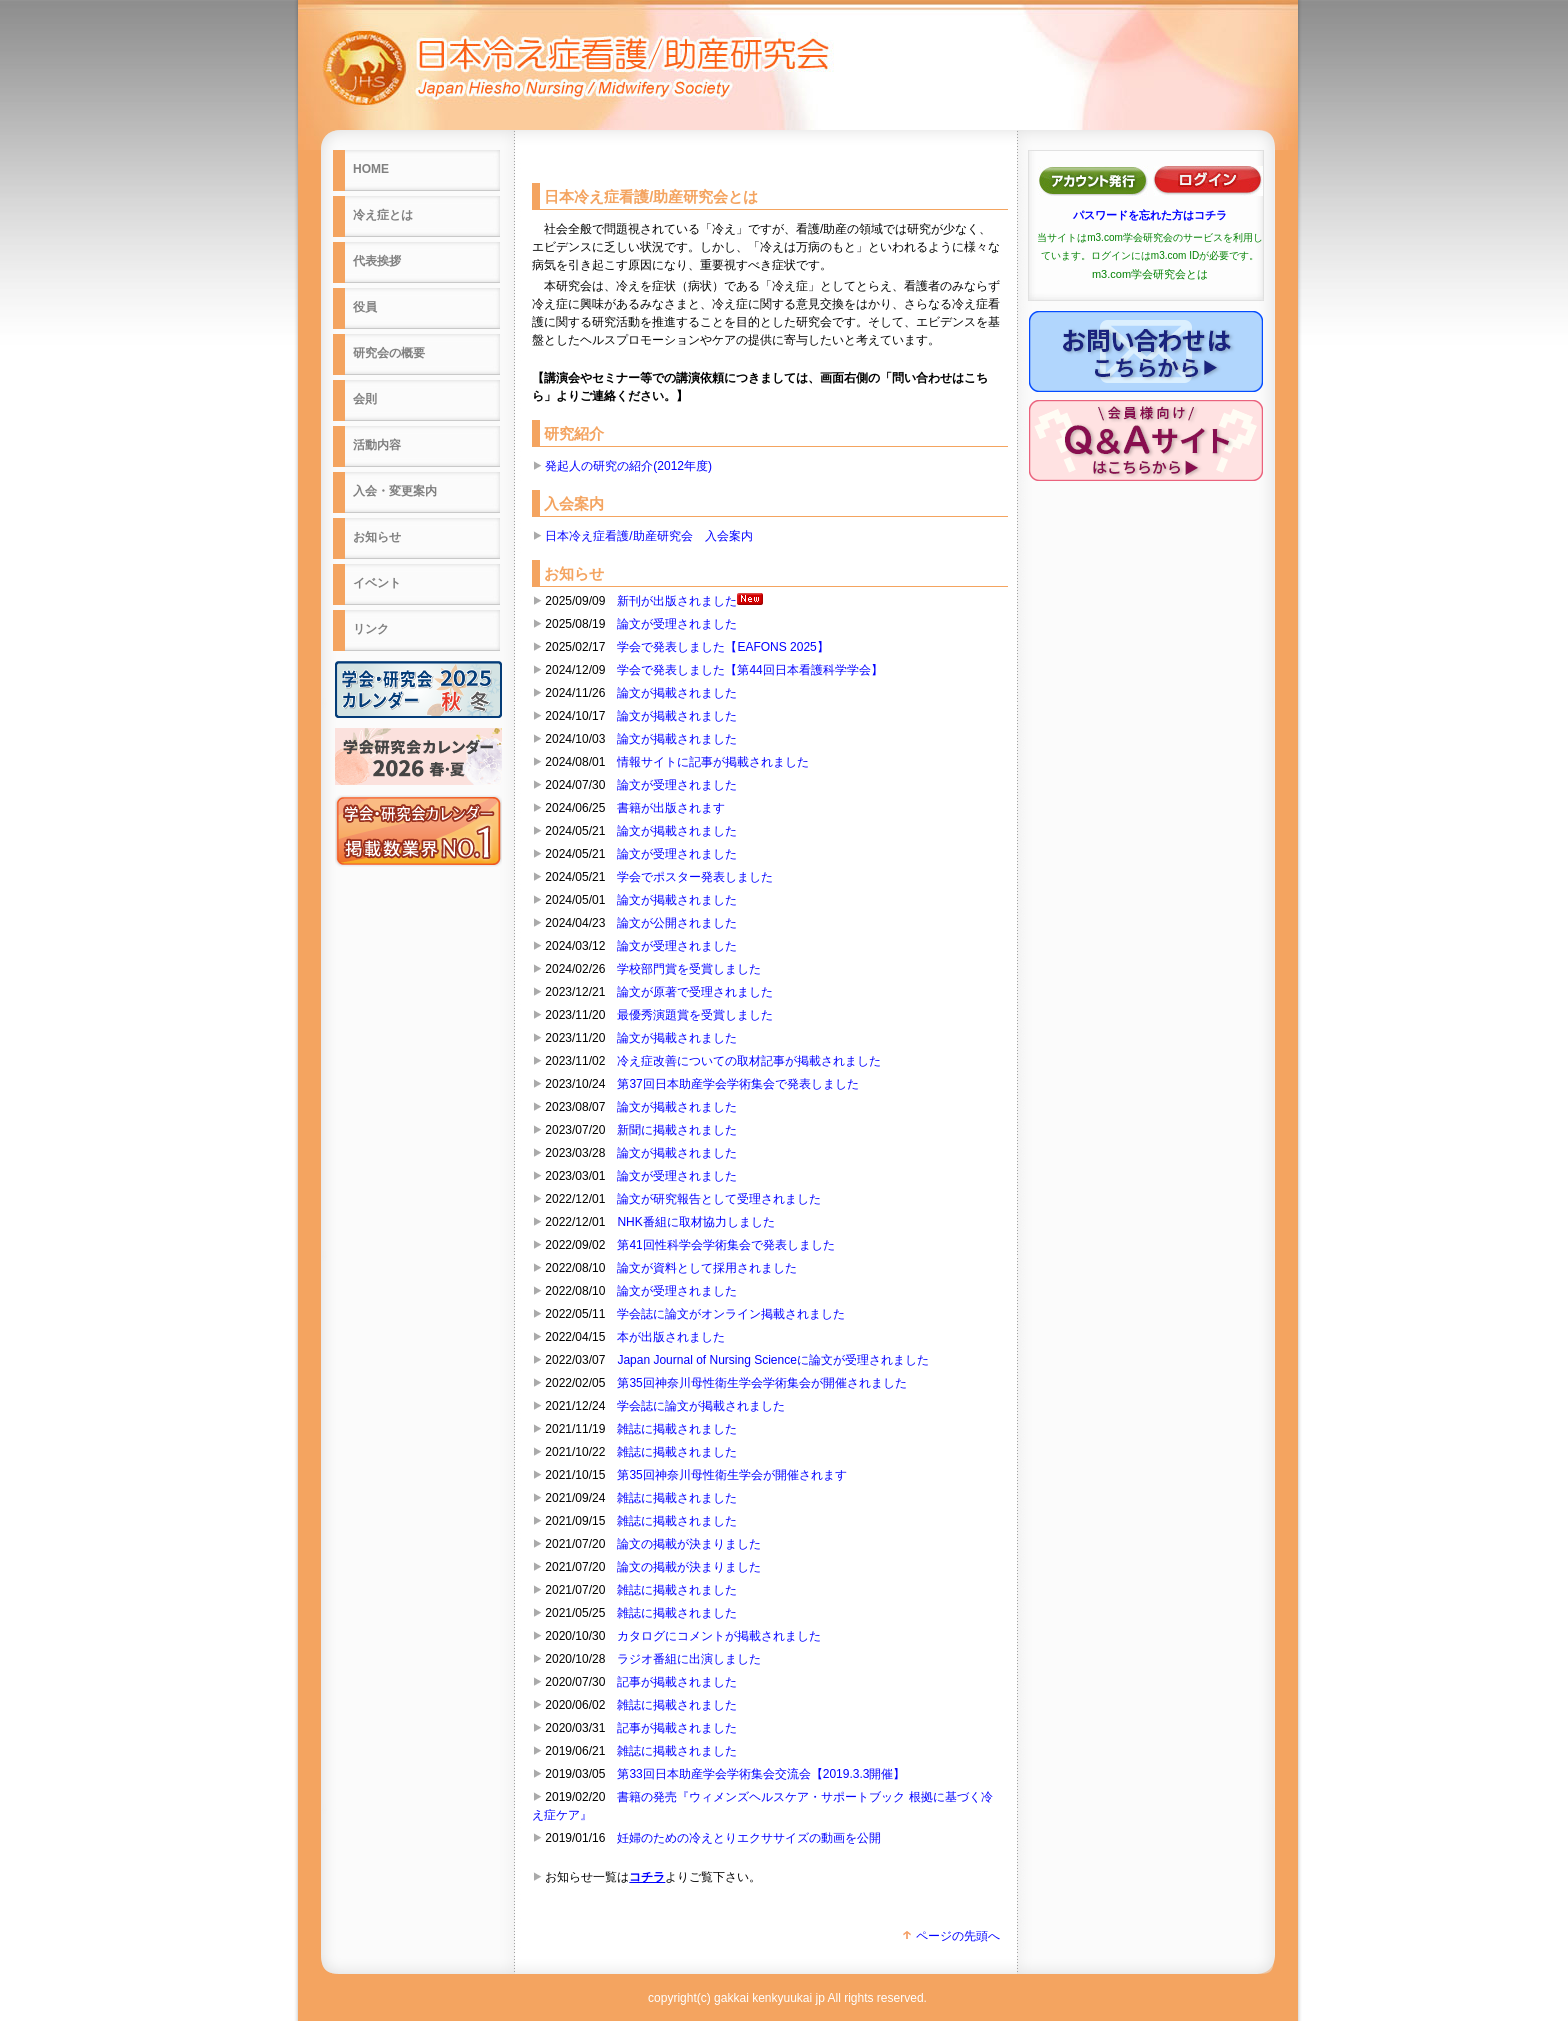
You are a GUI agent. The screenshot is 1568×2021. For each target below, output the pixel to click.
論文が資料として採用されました (707, 1268)
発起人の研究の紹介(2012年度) (628, 466)
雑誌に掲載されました (677, 1429)
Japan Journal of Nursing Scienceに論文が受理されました (772, 1360)
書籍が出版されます (671, 808)
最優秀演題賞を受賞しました (695, 1015)
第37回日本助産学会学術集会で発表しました (737, 1084)
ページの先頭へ (950, 1936)
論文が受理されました (677, 624)
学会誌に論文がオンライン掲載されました (731, 1314)
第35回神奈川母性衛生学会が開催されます (731, 1475)
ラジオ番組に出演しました (689, 1659)
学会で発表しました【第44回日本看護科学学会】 (749, 670)
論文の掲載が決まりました (689, 1544)
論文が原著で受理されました (695, 992)
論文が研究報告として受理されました (719, 1199)
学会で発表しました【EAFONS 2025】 (722, 647)
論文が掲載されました (677, 693)
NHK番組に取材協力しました (695, 1222)
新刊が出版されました (690, 601)
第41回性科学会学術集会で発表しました (725, 1245)
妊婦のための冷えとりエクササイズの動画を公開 (749, 1838)
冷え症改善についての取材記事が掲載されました (749, 1061)
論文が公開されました (677, 923)
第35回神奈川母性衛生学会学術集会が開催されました (761, 1383)
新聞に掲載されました (677, 1130)
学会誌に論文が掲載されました (701, 1406)
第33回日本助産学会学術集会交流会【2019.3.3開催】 (761, 1774)
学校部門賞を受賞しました (689, 969)
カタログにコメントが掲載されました (719, 1636)
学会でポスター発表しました (695, 877)
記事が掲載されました (677, 1682)
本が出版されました (671, 1337)
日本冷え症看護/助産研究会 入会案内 (648, 536)
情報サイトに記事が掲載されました (713, 762)
